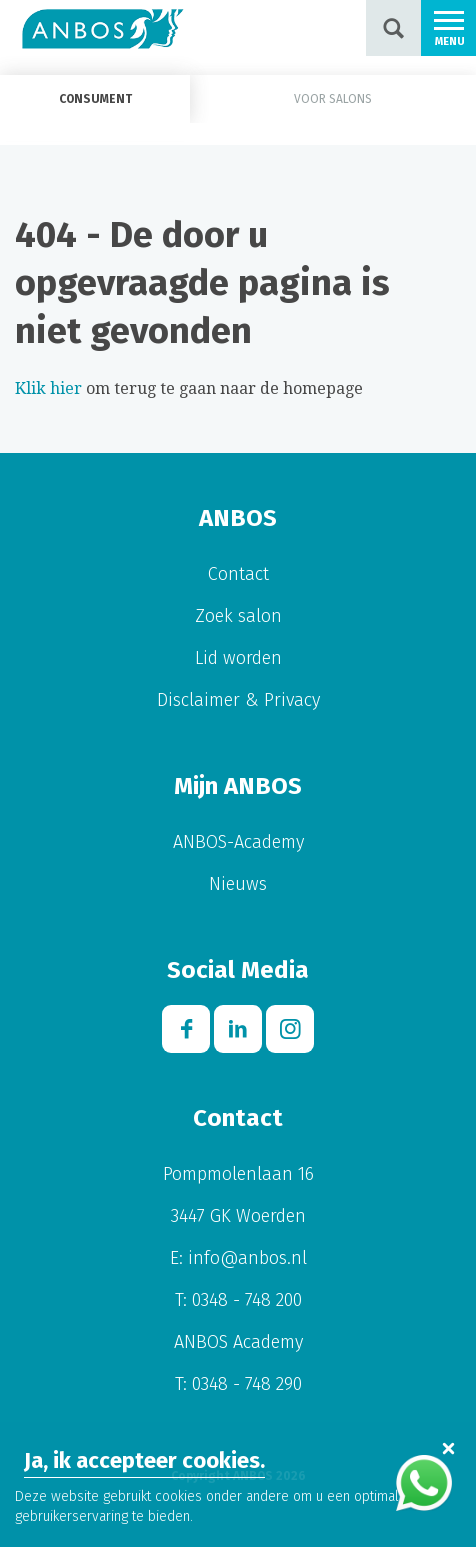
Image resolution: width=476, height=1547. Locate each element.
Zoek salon (238, 616)
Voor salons (333, 99)
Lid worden (238, 658)
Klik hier (48, 388)
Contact (238, 574)
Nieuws (238, 884)
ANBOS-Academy (238, 842)
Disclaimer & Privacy (238, 700)
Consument (95, 99)
